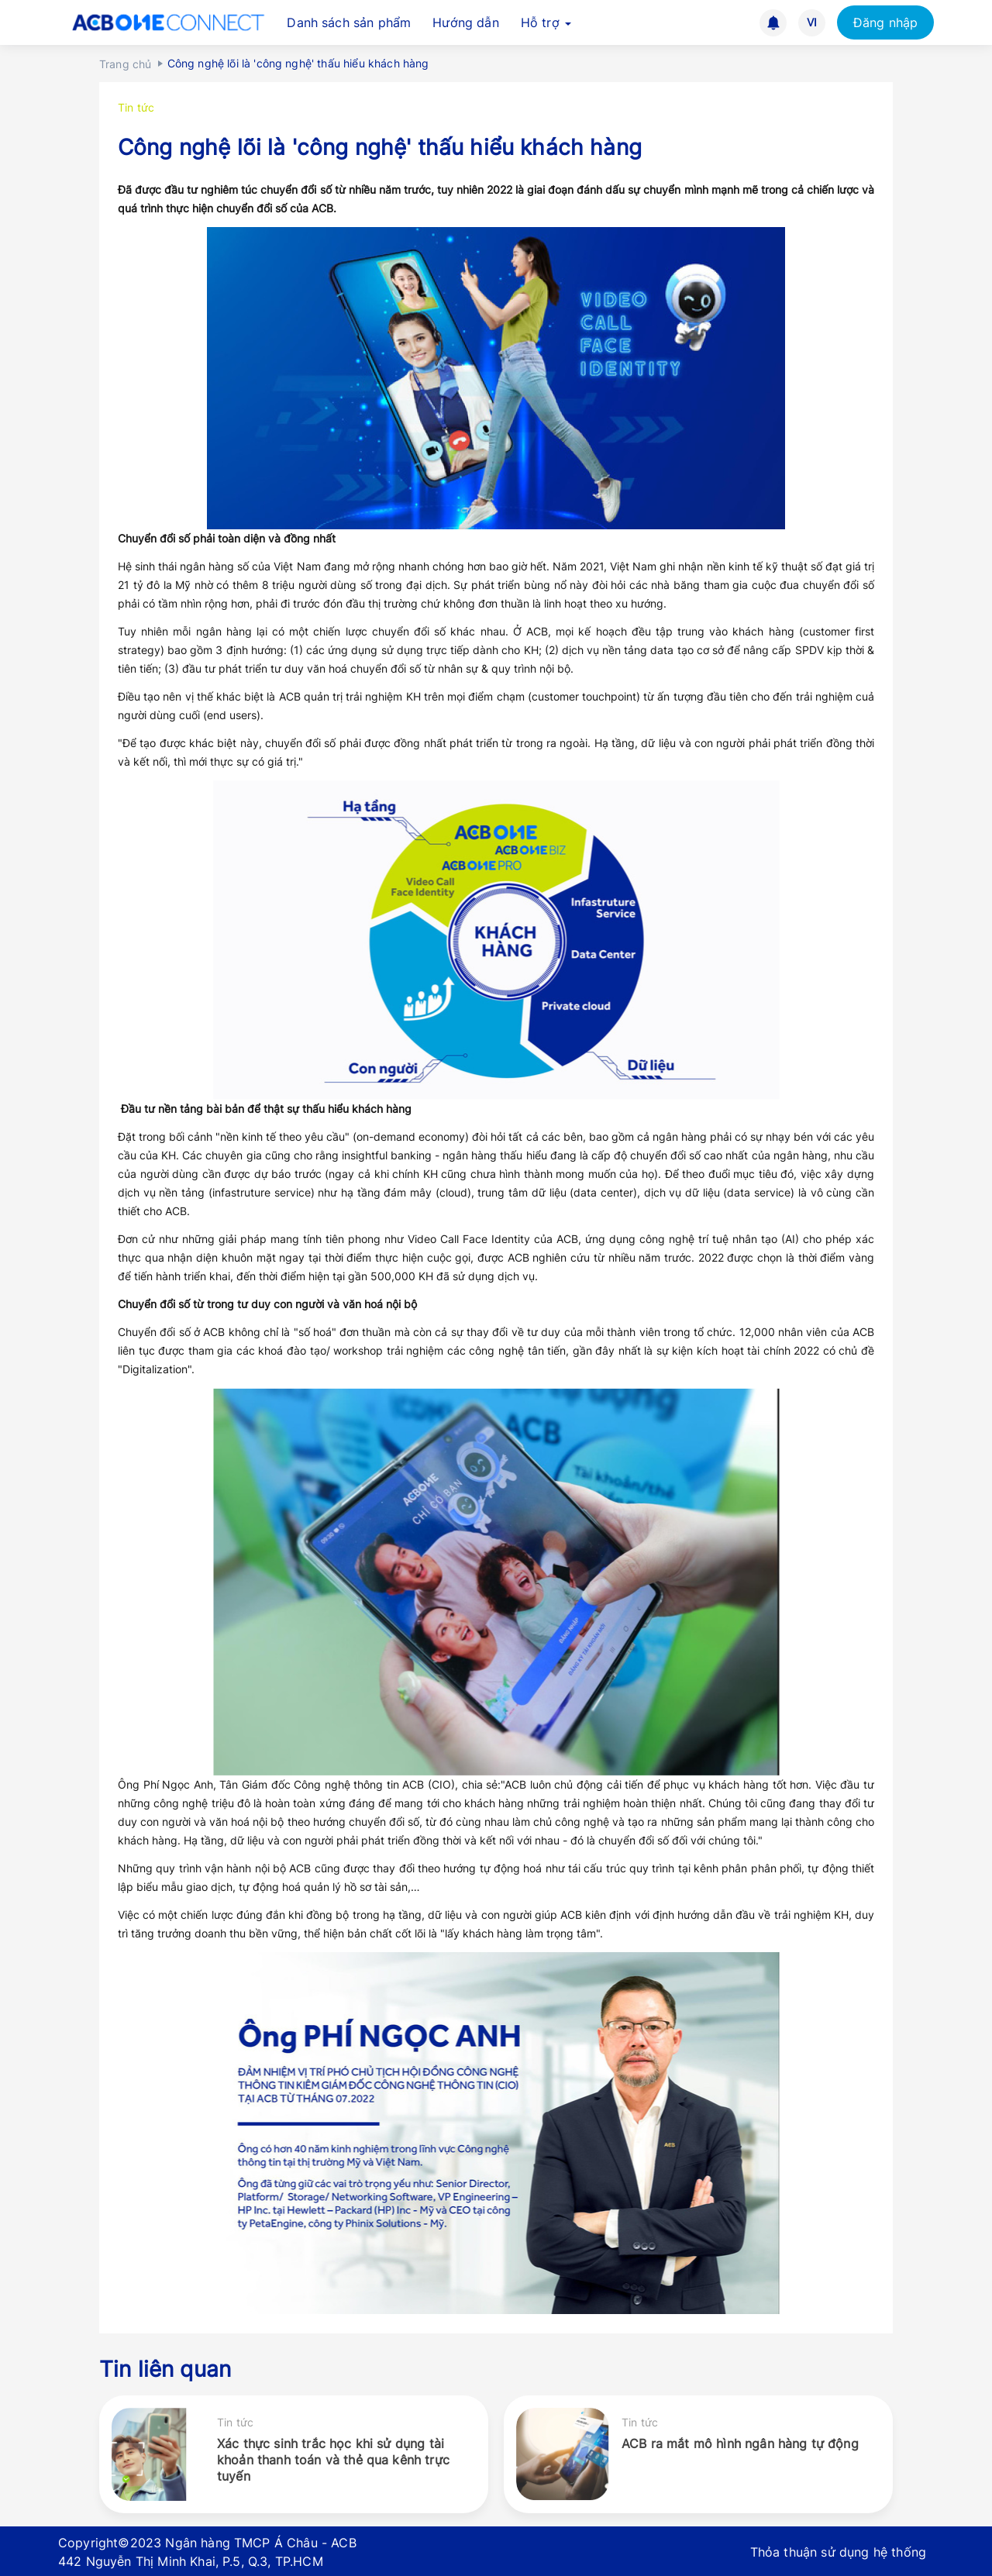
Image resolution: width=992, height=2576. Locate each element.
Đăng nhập (885, 22)
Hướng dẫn (465, 22)
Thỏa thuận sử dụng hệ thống (838, 2552)
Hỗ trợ (546, 22)
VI (812, 22)
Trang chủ (125, 64)
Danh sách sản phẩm (349, 22)
